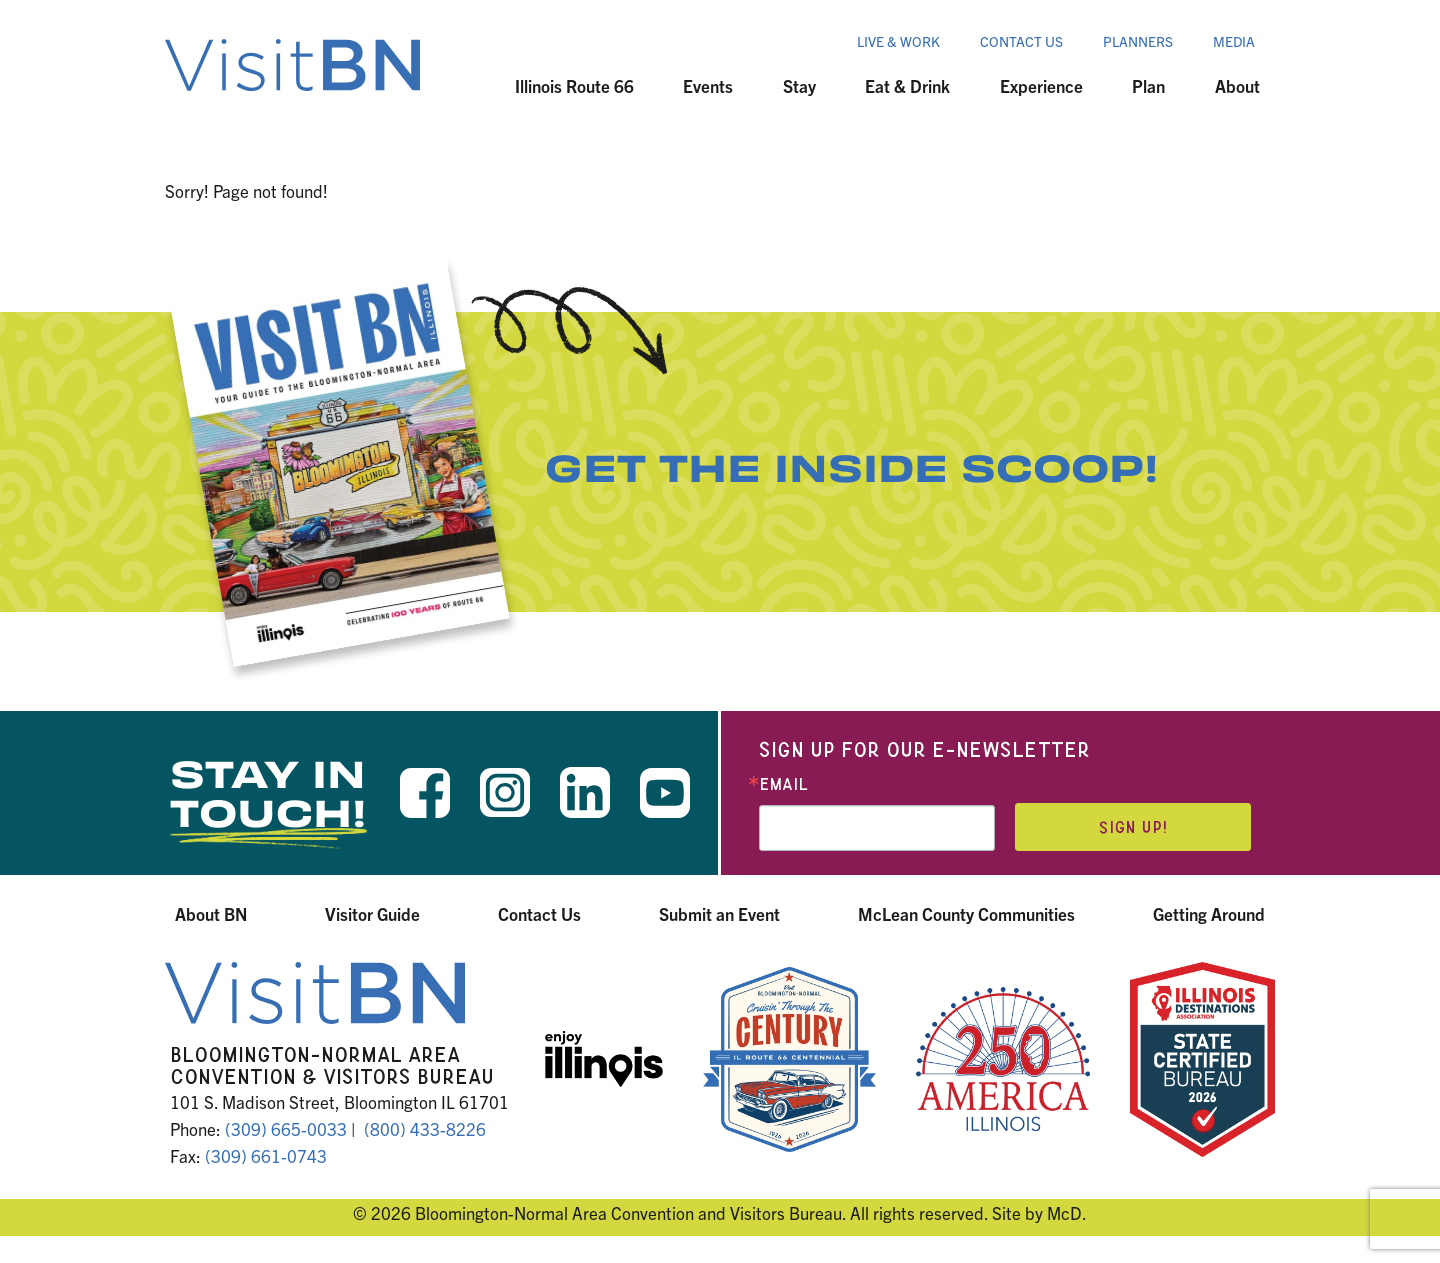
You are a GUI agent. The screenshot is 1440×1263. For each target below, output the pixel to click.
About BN (211, 913)
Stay (799, 85)
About (1237, 85)
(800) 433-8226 (425, 1128)
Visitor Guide (372, 913)
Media (1234, 41)
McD (1064, 1212)
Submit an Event (719, 913)
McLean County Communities (966, 913)
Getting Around (1209, 913)
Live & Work (898, 41)
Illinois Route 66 (574, 85)
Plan (1148, 85)
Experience (1041, 85)
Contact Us (1021, 41)
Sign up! (1133, 827)
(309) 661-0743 (266, 1155)
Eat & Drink (907, 85)
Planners (1138, 41)
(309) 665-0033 (286, 1128)
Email (783, 784)
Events (708, 85)
